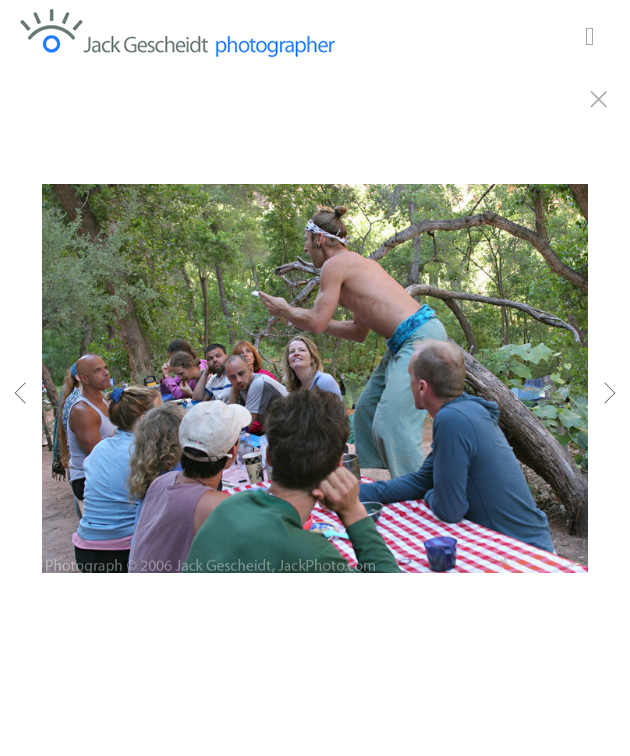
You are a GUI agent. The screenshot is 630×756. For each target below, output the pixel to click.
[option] (315, 403)
